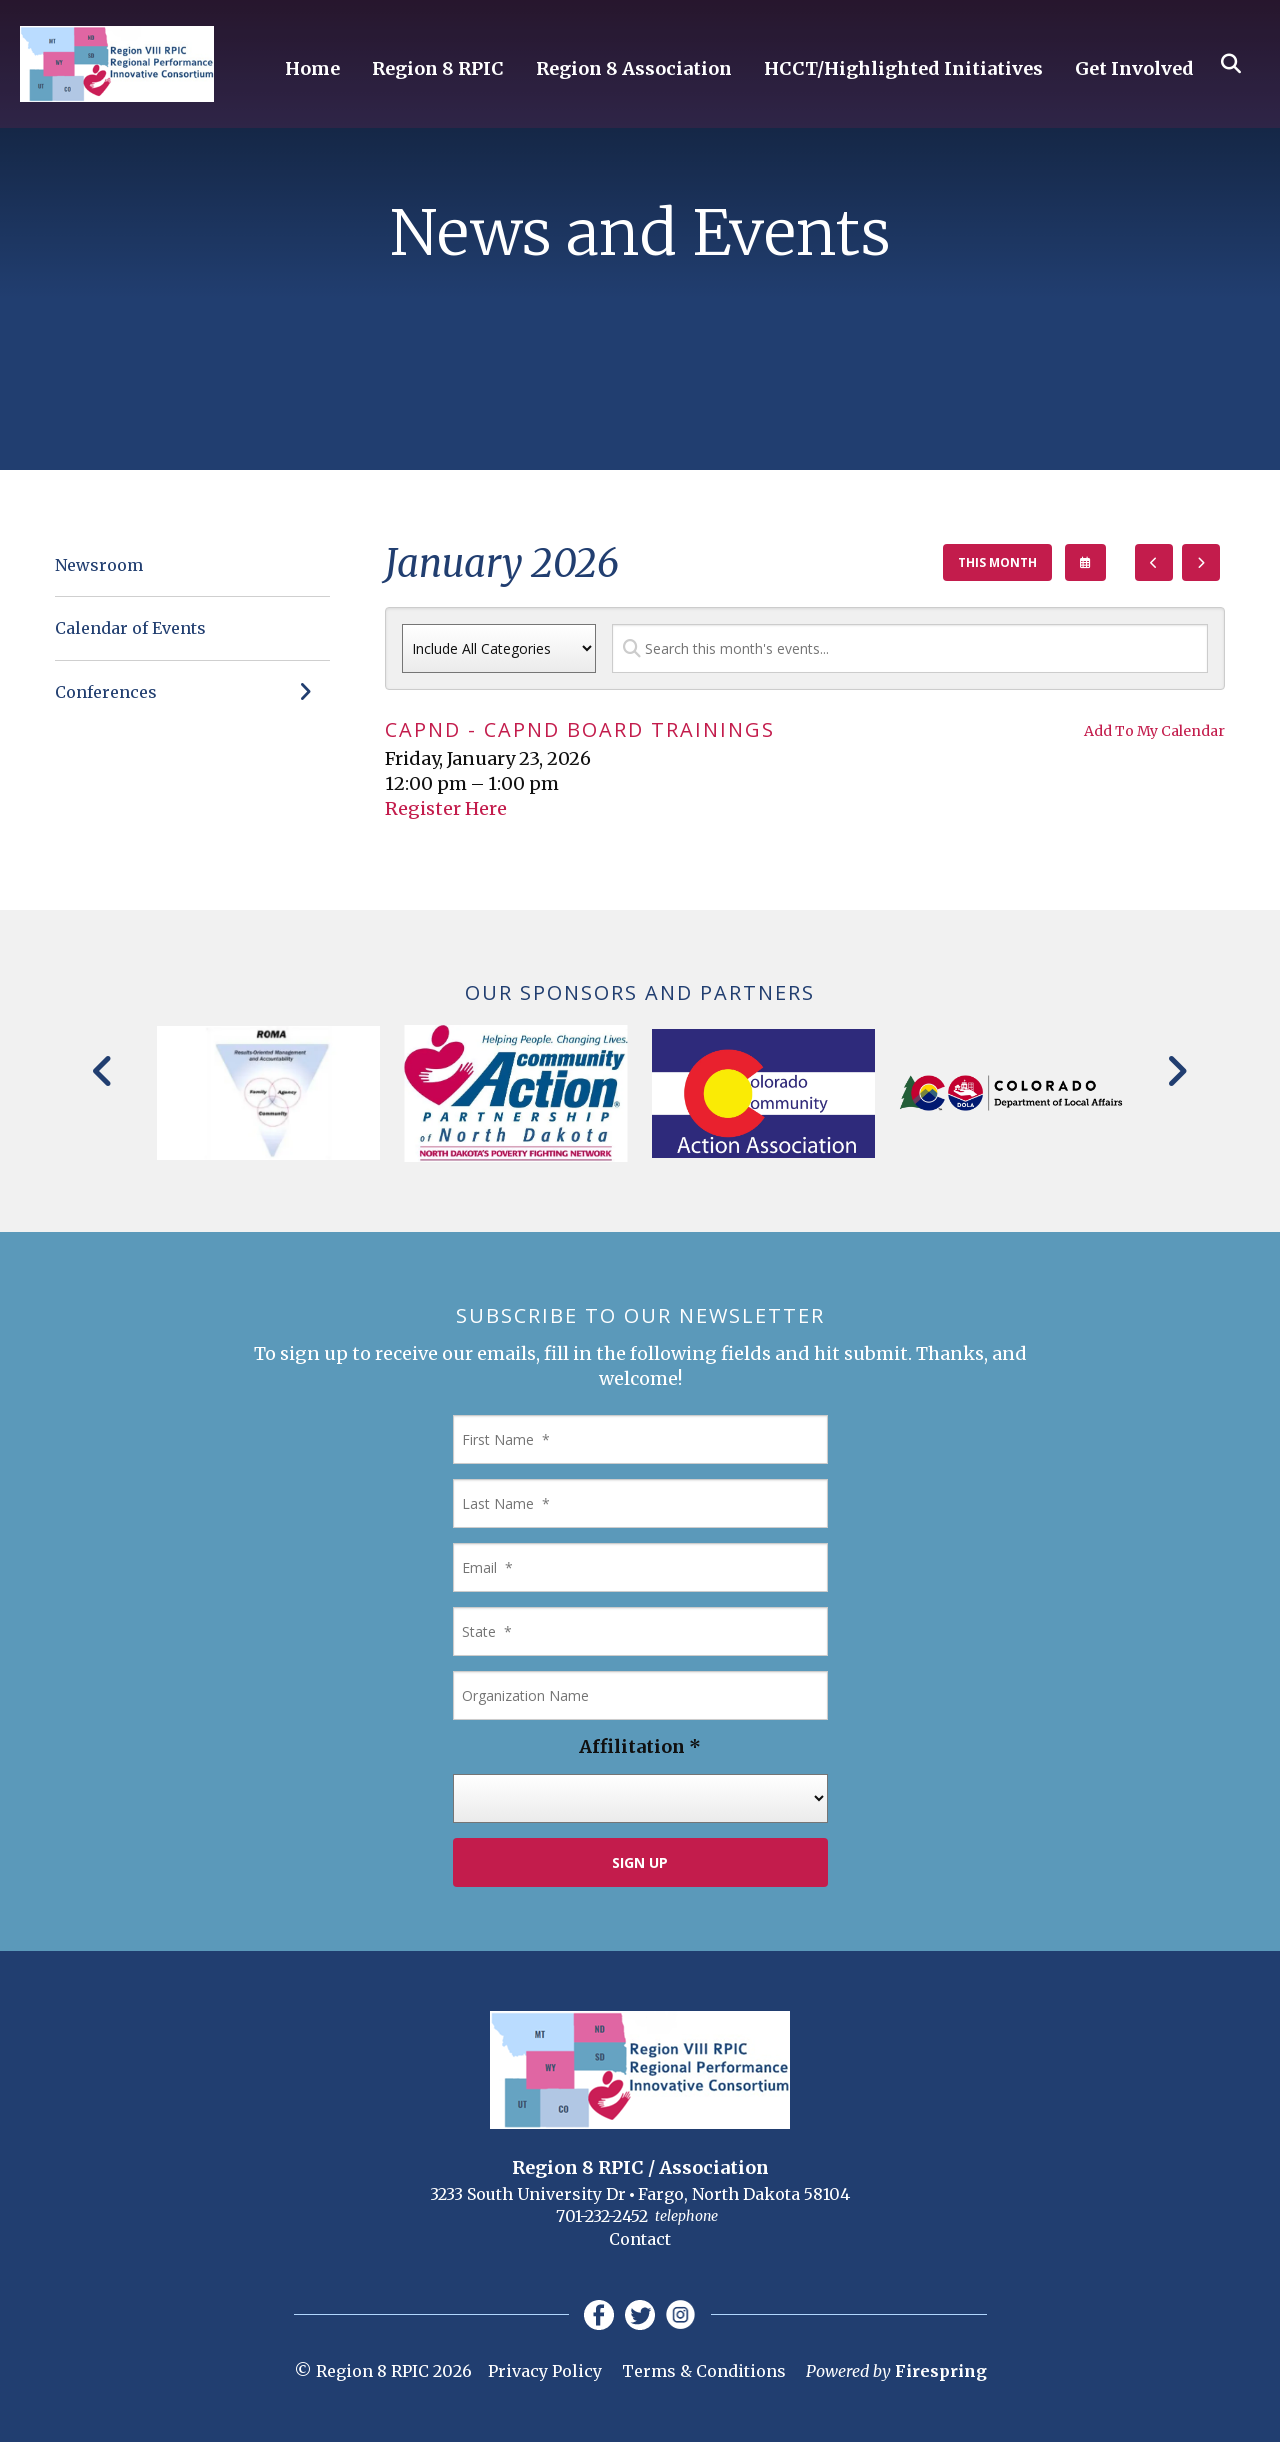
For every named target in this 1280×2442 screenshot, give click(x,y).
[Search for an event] (910, 648)
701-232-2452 (602, 2216)
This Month (997, 562)
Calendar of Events (130, 628)
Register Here (446, 808)
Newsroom (99, 565)
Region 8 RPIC (438, 69)
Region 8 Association (634, 69)
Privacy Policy (545, 2371)
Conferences (192, 692)
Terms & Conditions (704, 2371)
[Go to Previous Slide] (103, 1071)
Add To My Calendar (1154, 731)
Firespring (941, 2371)
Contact (640, 2239)
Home (312, 69)
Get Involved (1134, 69)
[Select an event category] (499, 648)
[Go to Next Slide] (1176, 1071)
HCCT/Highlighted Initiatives (903, 69)
